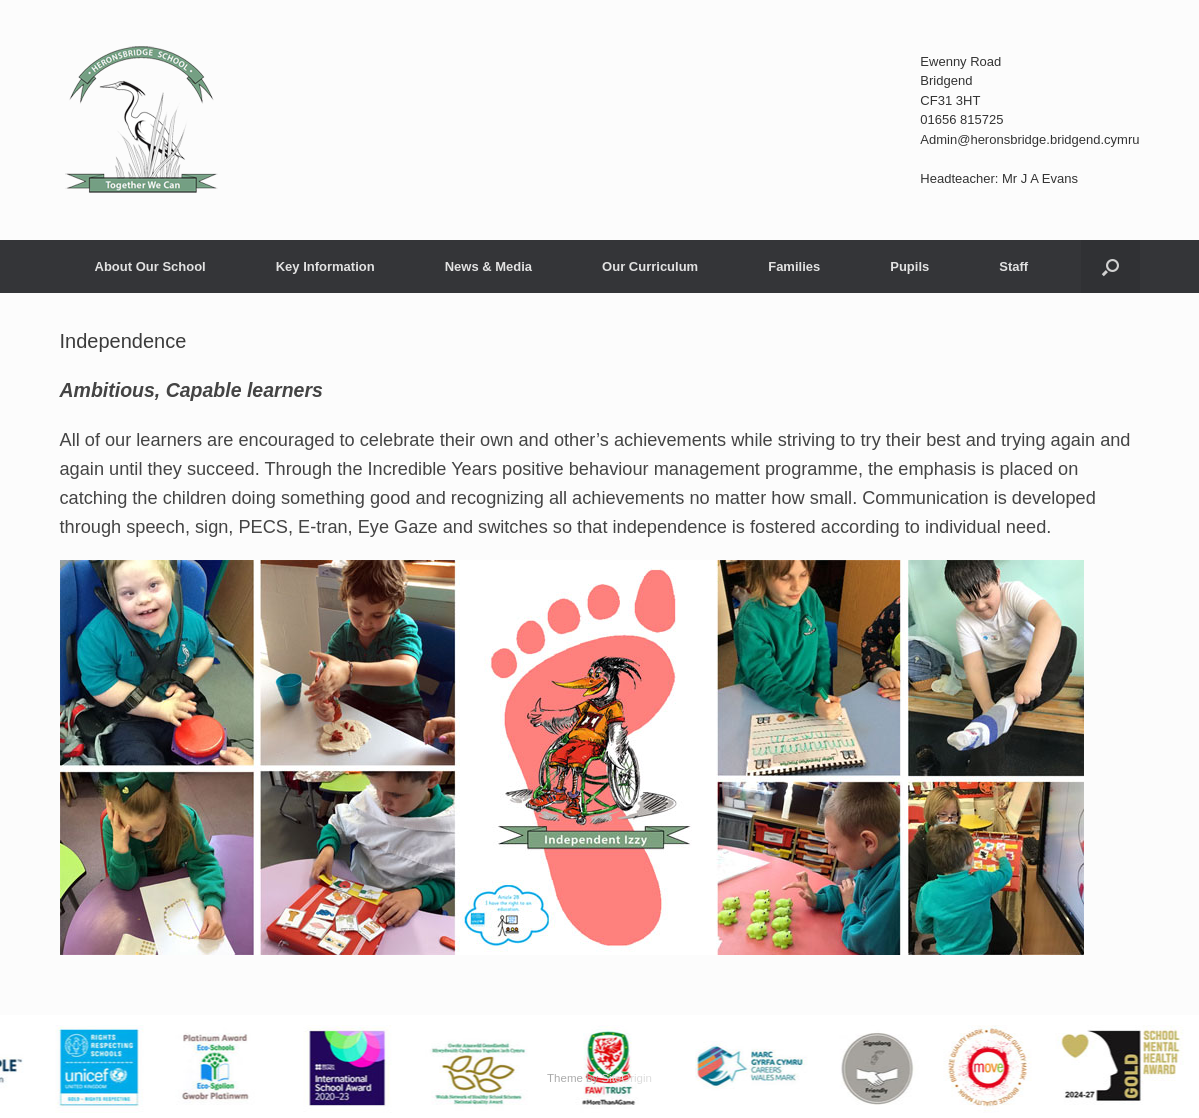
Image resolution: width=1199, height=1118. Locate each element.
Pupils (909, 266)
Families (794, 266)
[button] (1110, 266)
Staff (1013, 266)
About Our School (150, 266)
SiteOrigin (626, 1078)
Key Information (325, 266)
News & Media (488, 266)
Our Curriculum (650, 266)
